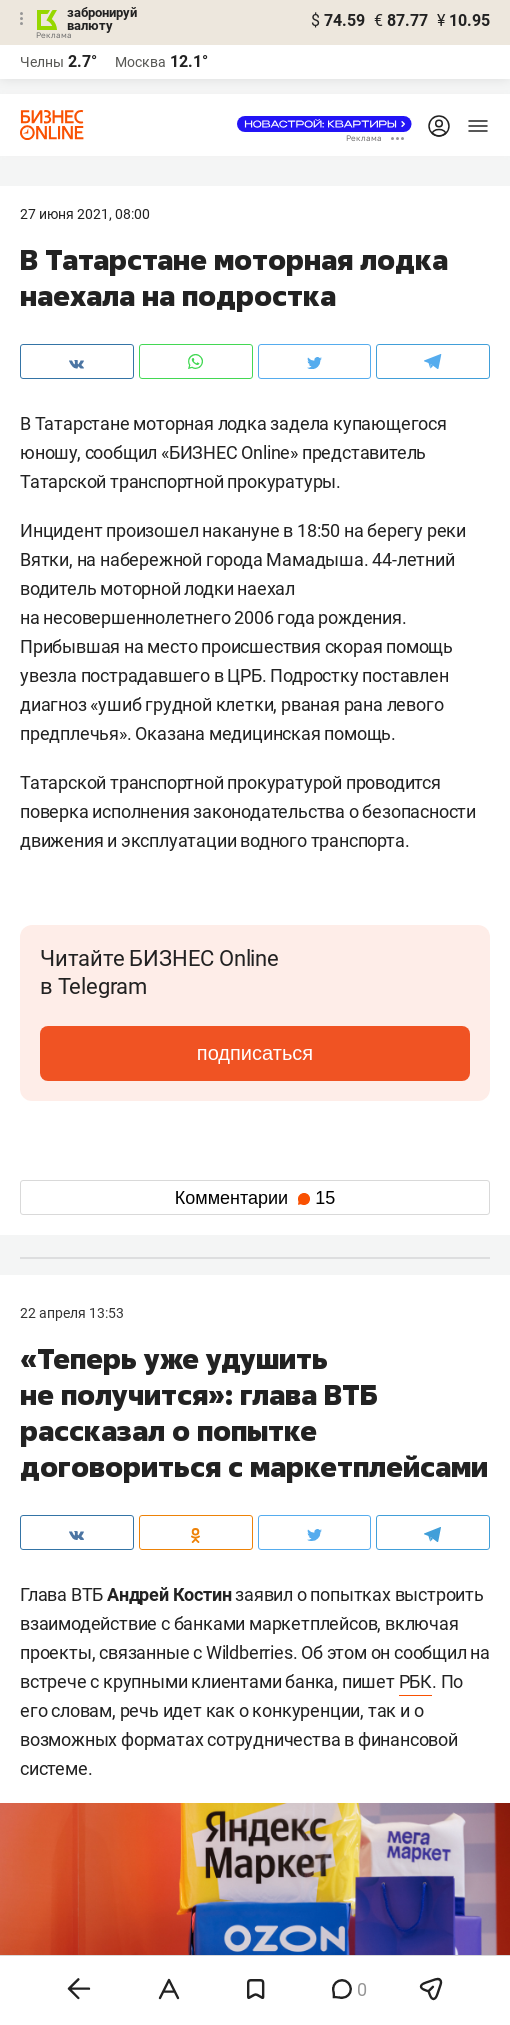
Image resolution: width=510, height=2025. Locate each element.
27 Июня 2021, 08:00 (85, 214)
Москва (140, 62)
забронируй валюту (102, 19)
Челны (42, 62)
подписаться (255, 1053)
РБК (415, 1681)
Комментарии (255, 1198)
